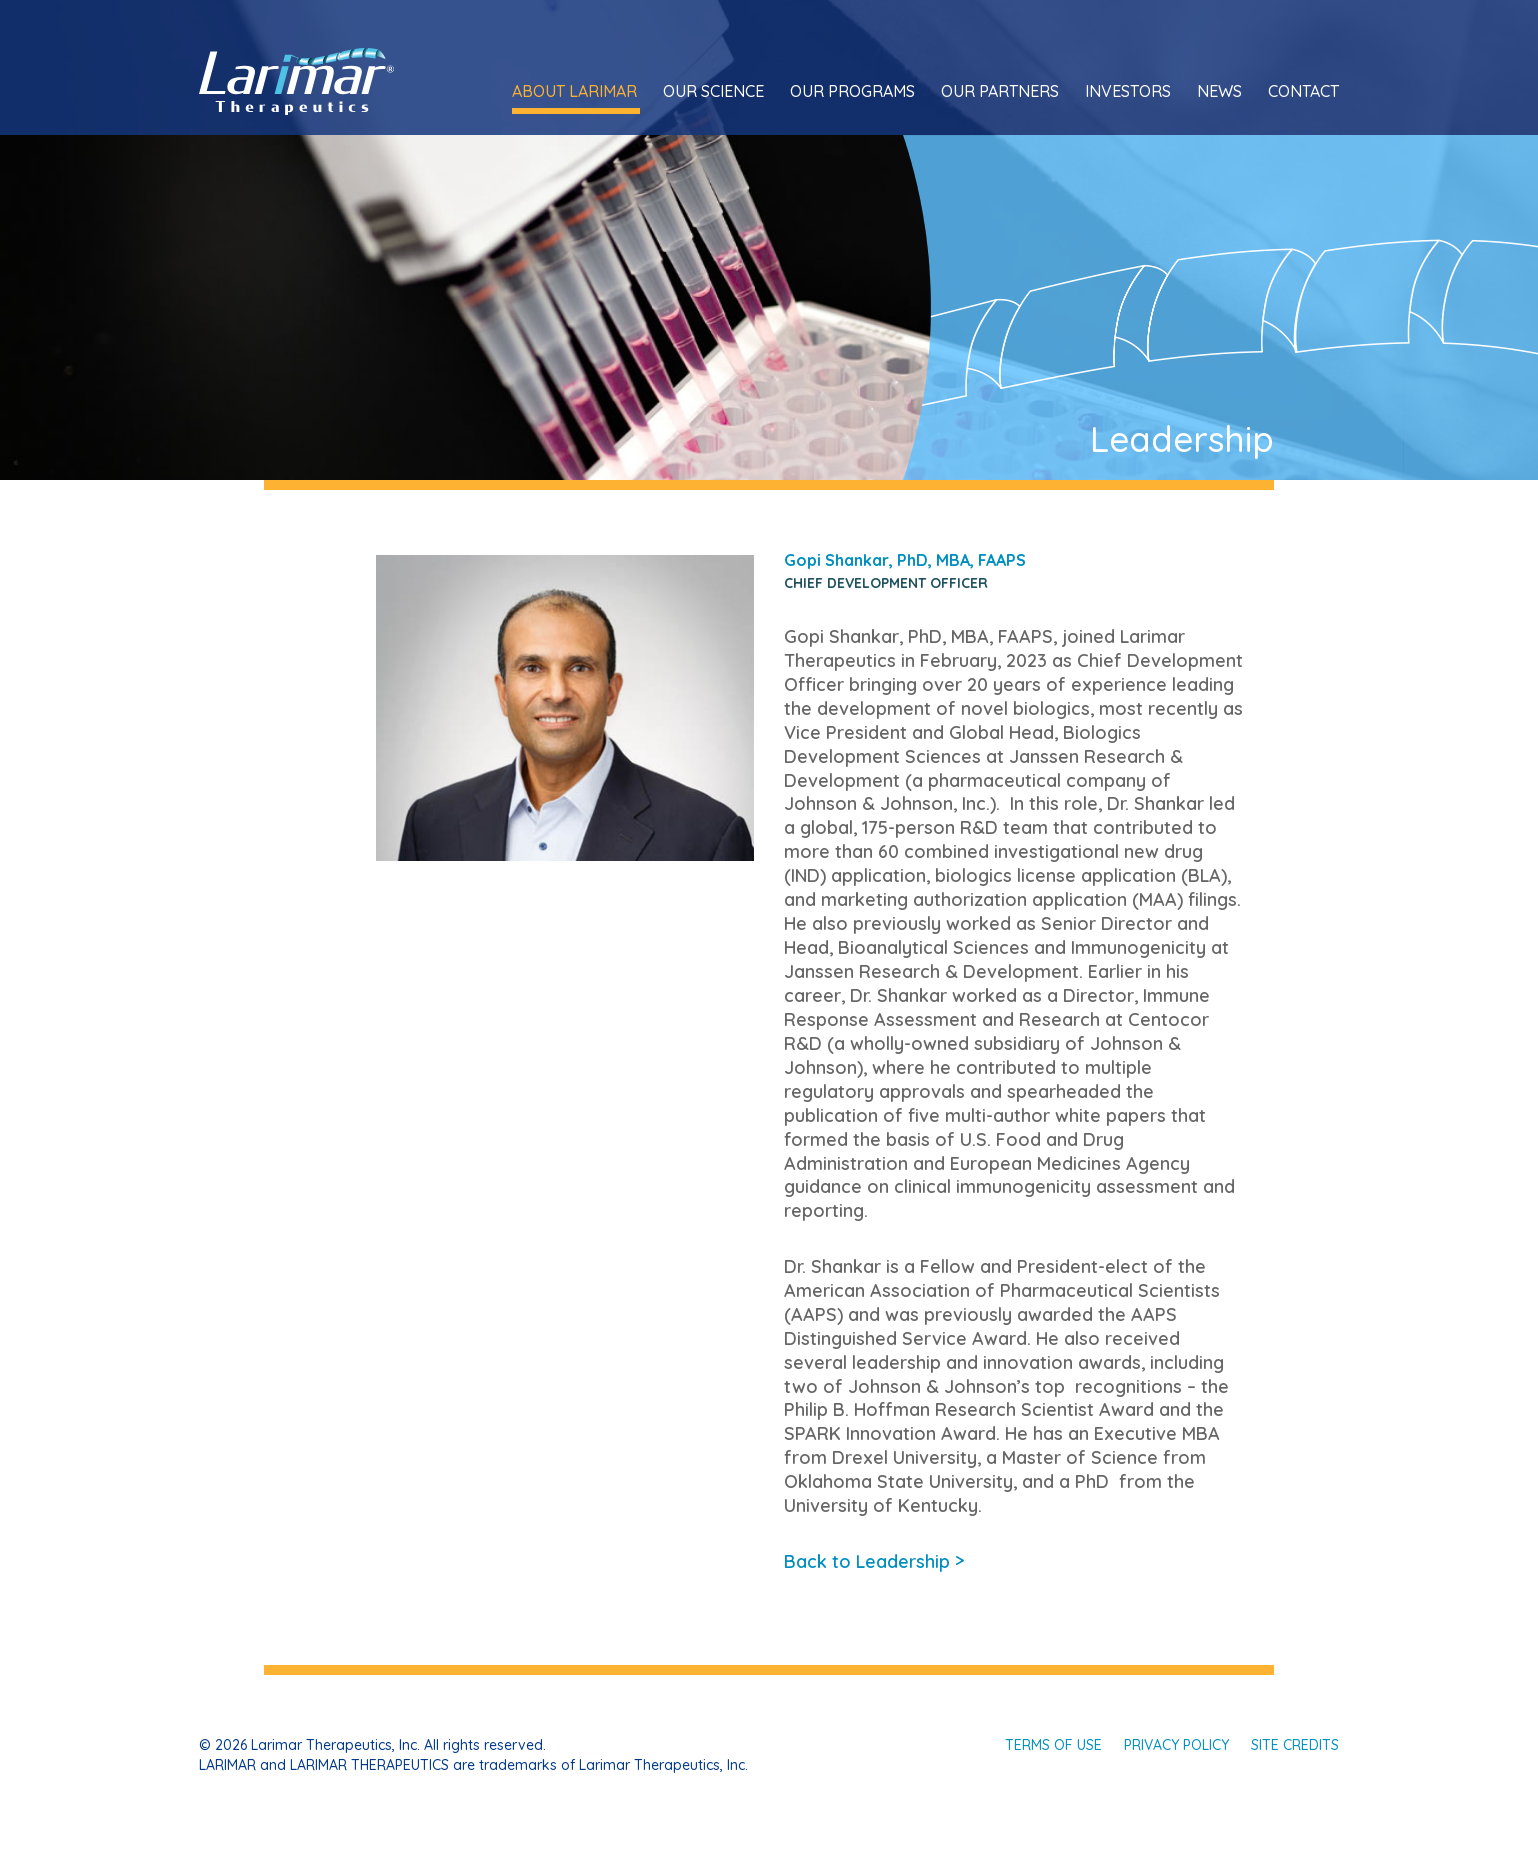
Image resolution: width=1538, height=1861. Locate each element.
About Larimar (574, 91)
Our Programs (852, 91)
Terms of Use (1053, 1745)
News (1219, 91)
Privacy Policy (1176, 1745)
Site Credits (1295, 1745)
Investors (1128, 91)
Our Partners (1000, 91)
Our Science (713, 91)
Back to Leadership (874, 1561)
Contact (1303, 91)
